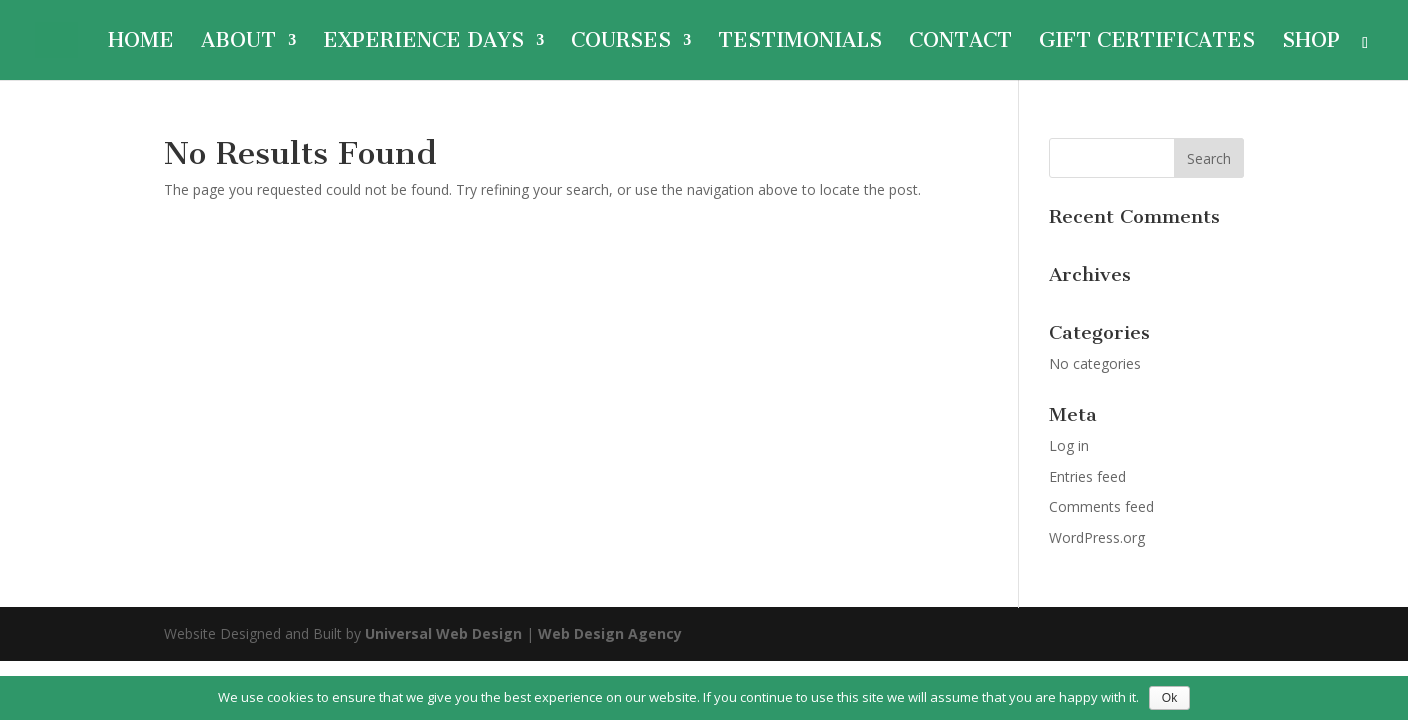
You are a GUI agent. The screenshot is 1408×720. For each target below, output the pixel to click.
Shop (1311, 42)
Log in (1069, 445)
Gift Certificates (1147, 42)
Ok (1169, 698)
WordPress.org (1097, 537)
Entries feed (1087, 476)
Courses (621, 42)
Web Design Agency (610, 633)
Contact (960, 42)
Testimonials (800, 42)
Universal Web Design (443, 633)
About (238, 42)
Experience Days (423, 42)
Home (141, 42)
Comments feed (1101, 506)
